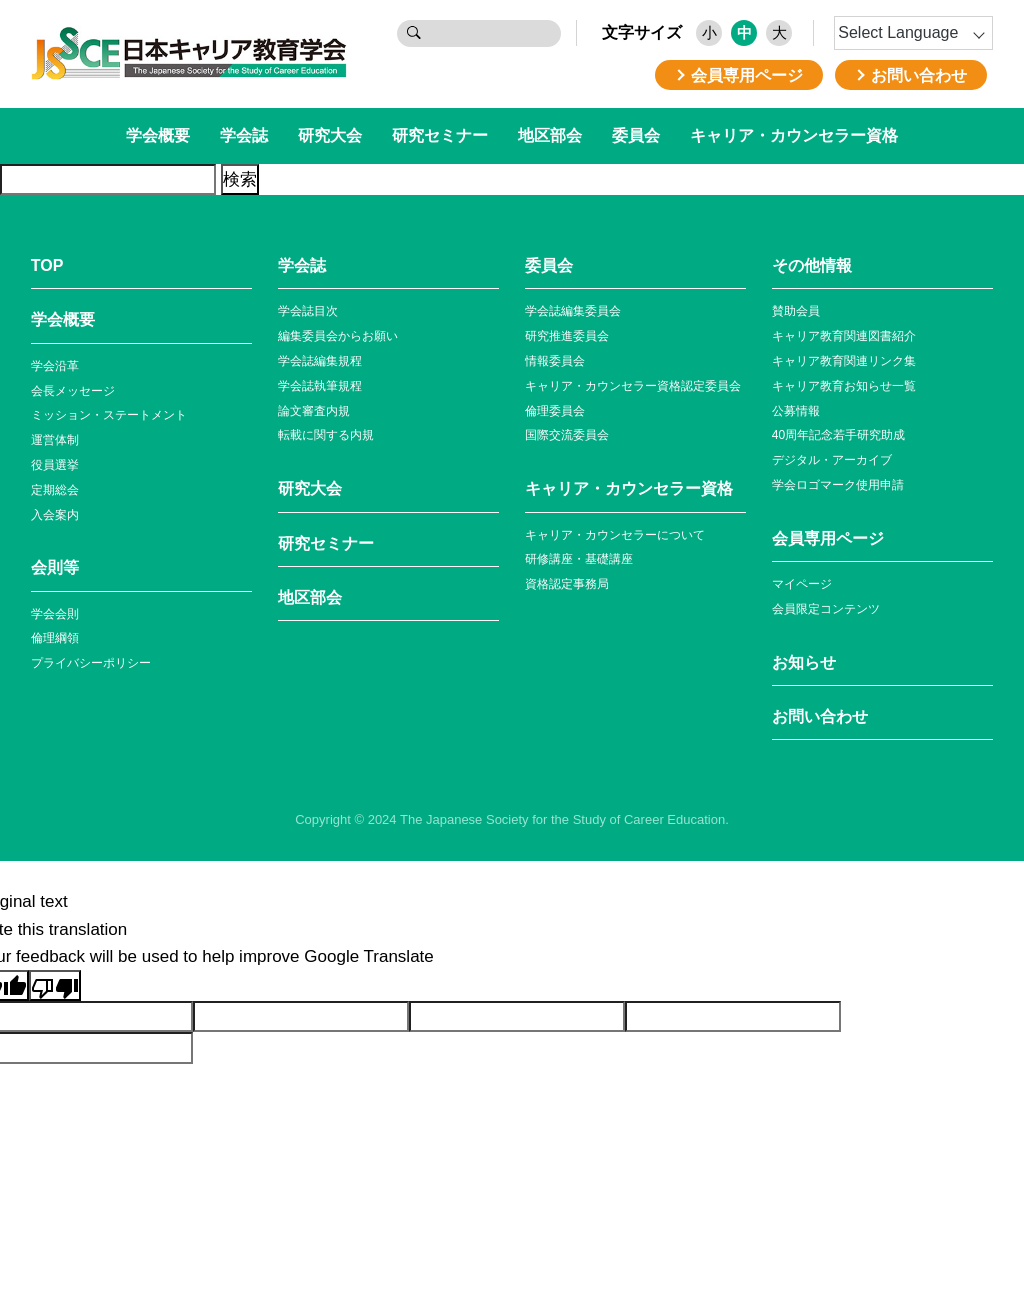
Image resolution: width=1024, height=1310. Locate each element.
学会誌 (244, 135)
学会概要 (158, 135)
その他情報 (812, 265)
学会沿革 (55, 366)
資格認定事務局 (567, 584)
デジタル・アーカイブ (832, 460)
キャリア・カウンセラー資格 (794, 135)
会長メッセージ (73, 391)
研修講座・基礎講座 (579, 559)
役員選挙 (55, 465)
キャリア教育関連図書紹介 (844, 336)
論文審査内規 (314, 411)
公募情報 (796, 411)
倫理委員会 (555, 411)
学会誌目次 (308, 311)
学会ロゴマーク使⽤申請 (838, 485)
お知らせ (804, 662)
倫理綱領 (55, 638)
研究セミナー (440, 135)
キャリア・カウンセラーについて (615, 535)
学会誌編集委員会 (573, 311)
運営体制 (55, 440)
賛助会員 (796, 311)
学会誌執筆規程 (320, 386)
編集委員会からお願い (338, 336)
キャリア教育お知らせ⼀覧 (844, 386)
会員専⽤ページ (828, 538)
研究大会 (330, 135)
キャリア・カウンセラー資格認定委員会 (633, 386)
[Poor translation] (55, 985)
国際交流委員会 (567, 435)
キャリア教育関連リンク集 (844, 361)
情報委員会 (555, 361)
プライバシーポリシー (91, 663)
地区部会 (550, 135)
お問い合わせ (820, 716)
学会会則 (55, 614)
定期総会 (55, 490)
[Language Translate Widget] (913, 33)
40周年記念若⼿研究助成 (838, 435)
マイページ (802, 584)
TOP (47, 265)
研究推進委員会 (567, 336)
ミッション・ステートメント (109, 415)
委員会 (636, 135)
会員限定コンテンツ (826, 609)
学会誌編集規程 (320, 361)
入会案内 (55, 515)
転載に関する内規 (326, 435)
